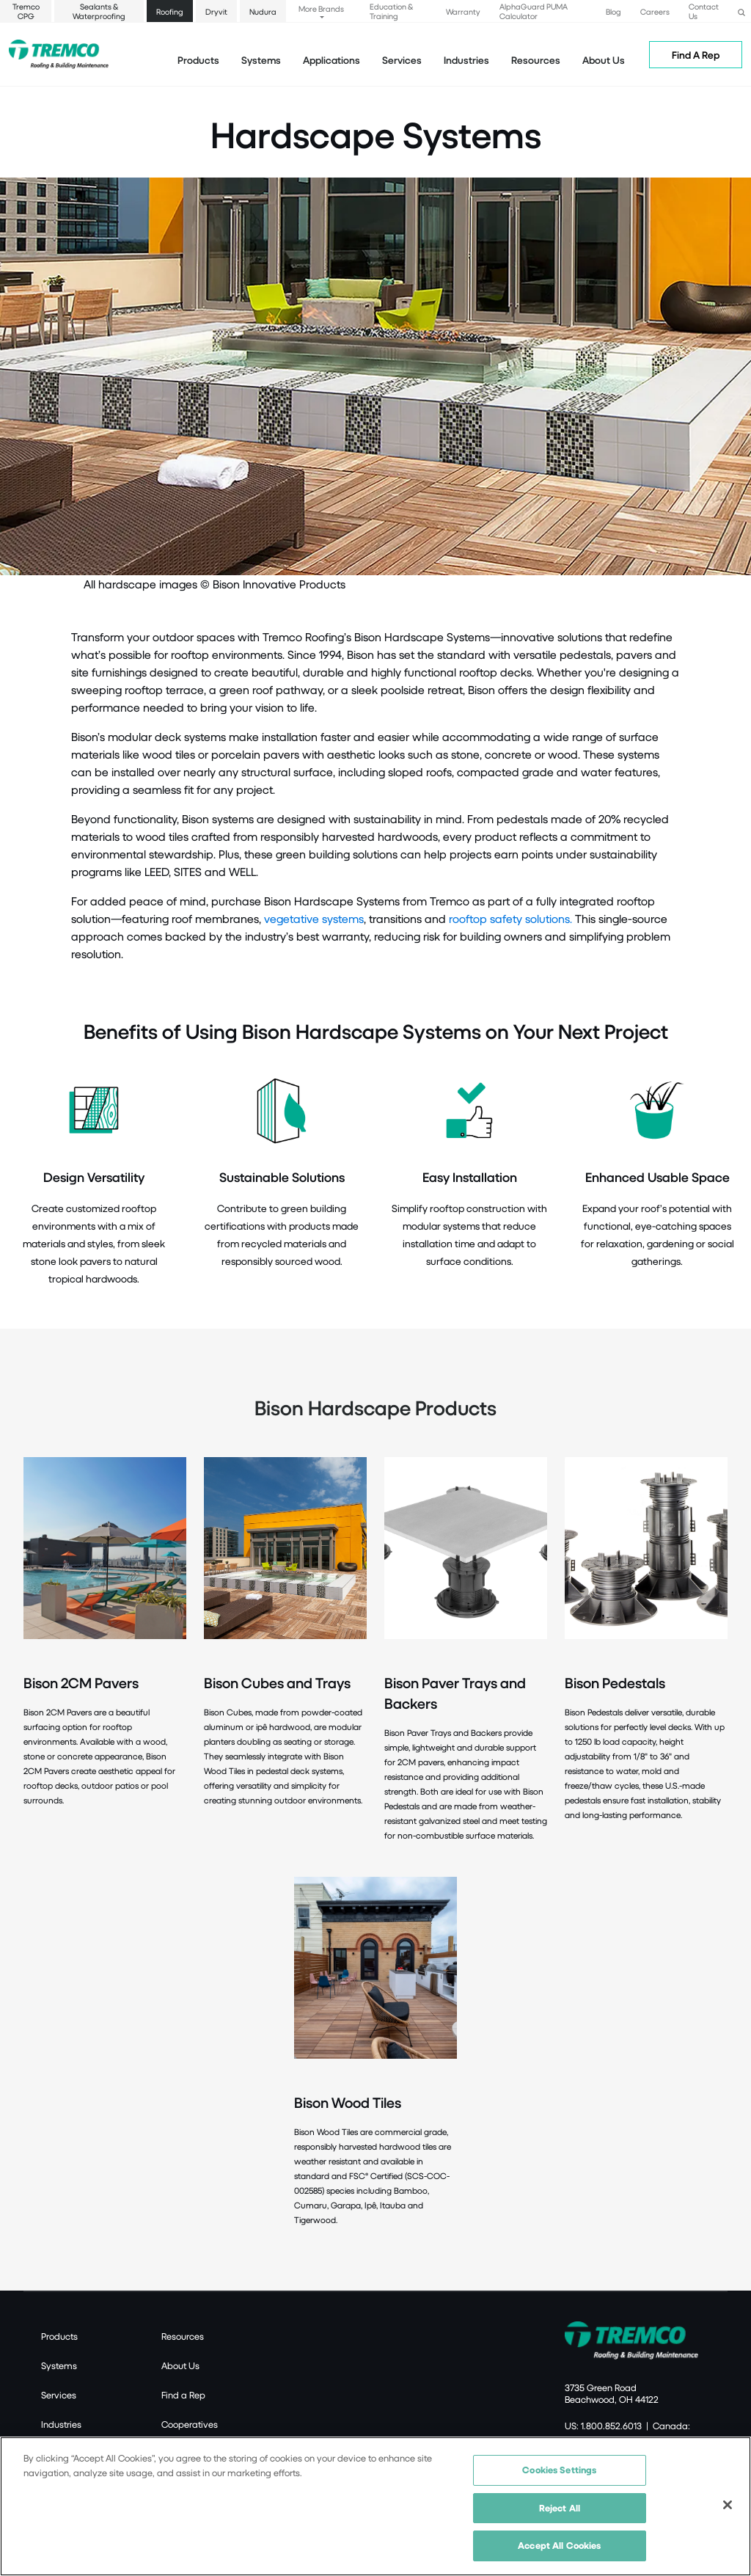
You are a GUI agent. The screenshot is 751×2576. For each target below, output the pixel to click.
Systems (59, 2365)
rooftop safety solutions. (510, 918)
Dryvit (216, 11)
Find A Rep (695, 54)
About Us (603, 60)
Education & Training (391, 11)
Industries (61, 2424)
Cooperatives (189, 2424)
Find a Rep (183, 2395)
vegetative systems (314, 918)
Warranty (463, 11)
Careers (655, 11)
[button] (741, 10)
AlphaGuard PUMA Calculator (533, 11)
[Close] (727, 2505)
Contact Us (704, 11)
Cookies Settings (559, 2469)
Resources (535, 60)
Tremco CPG (26, 11)
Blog (613, 11)
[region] (375, 2506)
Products (198, 60)
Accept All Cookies (559, 2545)
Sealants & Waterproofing (99, 11)
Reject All (559, 2508)
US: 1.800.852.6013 (603, 2425)
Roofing (169, 11)
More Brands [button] (321, 8)
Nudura (262, 11)
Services (58, 2395)
